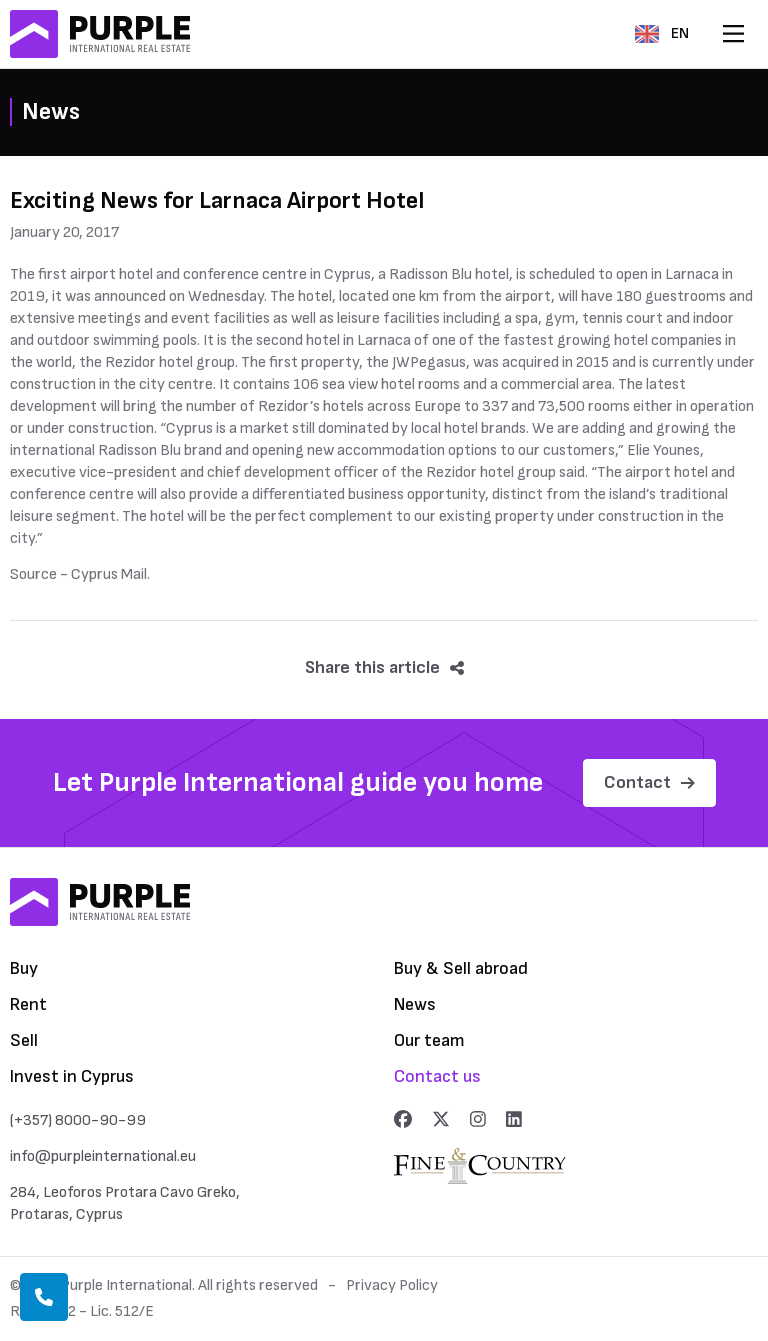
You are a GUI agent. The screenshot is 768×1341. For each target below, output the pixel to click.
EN (662, 33)
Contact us (437, 1076)
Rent (28, 1004)
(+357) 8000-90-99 (78, 1120)
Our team (429, 1040)
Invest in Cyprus (72, 1076)
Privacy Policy (392, 1285)
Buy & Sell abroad (461, 968)
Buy (24, 968)
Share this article (384, 667)
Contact (649, 782)
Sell (24, 1040)
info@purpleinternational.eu (103, 1156)
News (415, 1004)
